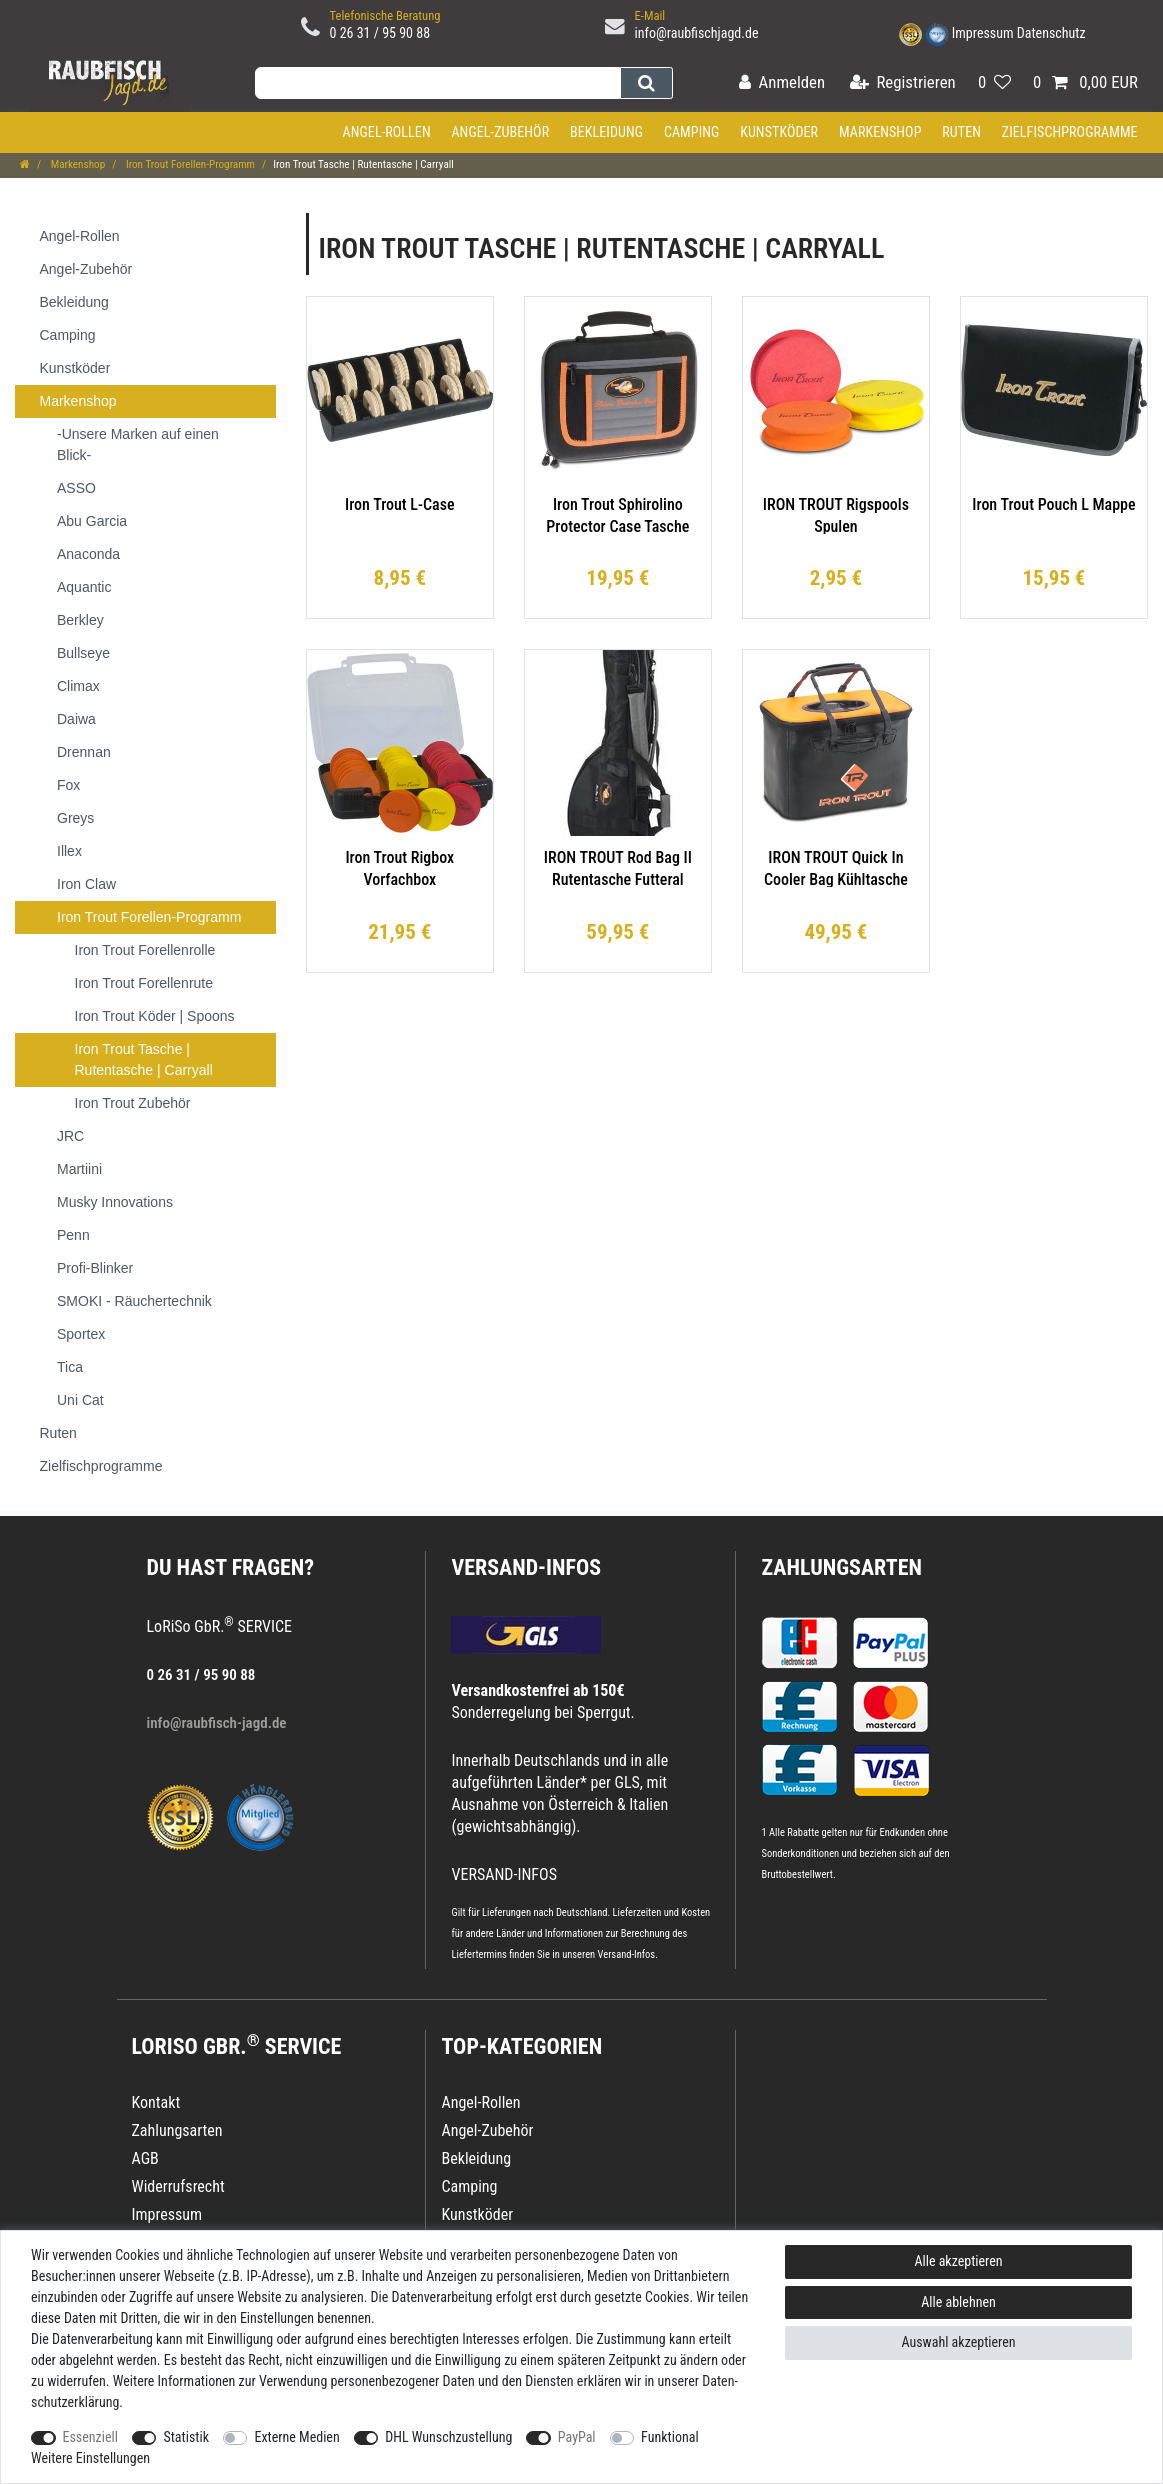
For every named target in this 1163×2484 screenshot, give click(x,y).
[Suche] (646, 83)
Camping (692, 132)
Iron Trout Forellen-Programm (189, 164)
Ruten (961, 132)
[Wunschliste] (994, 83)
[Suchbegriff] (437, 83)
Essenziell (90, 2437)
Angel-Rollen (387, 132)
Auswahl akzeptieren (958, 2342)
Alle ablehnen (958, 2302)
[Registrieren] (903, 83)
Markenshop (880, 132)
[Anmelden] (782, 83)
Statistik (186, 2437)
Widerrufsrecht (178, 2186)
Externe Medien (296, 2437)
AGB (145, 2158)
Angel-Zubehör (500, 132)
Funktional (670, 2437)
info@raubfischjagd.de (697, 33)
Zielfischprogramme (1070, 132)
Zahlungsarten (841, 1567)
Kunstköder (779, 132)
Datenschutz (1051, 33)
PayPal (577, 2437)
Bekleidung (606, 132)
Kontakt (156, 2102)
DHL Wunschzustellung (448, 2437)
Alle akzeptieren (958, 2261)
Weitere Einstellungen (90, 2458)
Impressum (983, 33)
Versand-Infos (627, 1954)
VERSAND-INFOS (526, 1567)
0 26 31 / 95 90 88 (380, 33)
